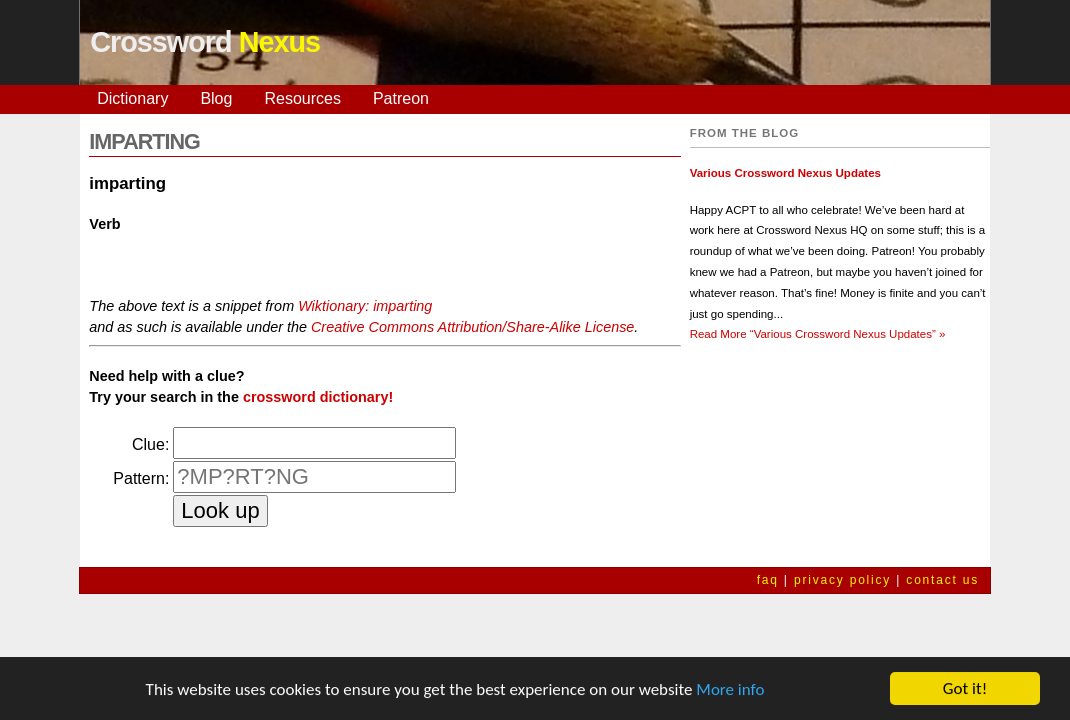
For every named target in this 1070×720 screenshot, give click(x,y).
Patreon (401, 98)
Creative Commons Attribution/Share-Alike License (472, 327)
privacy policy (842, 580)
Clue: (150, 444)
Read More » (818, 334)
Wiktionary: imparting (365, 306)
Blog (216, 98)
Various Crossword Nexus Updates (785, 173)
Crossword (205, 42)
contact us (942, 580)
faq (768, 580)
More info (730, 690)
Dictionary (132, 98)
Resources (302, 98)
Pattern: (141, 478)
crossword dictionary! (318, 397)
